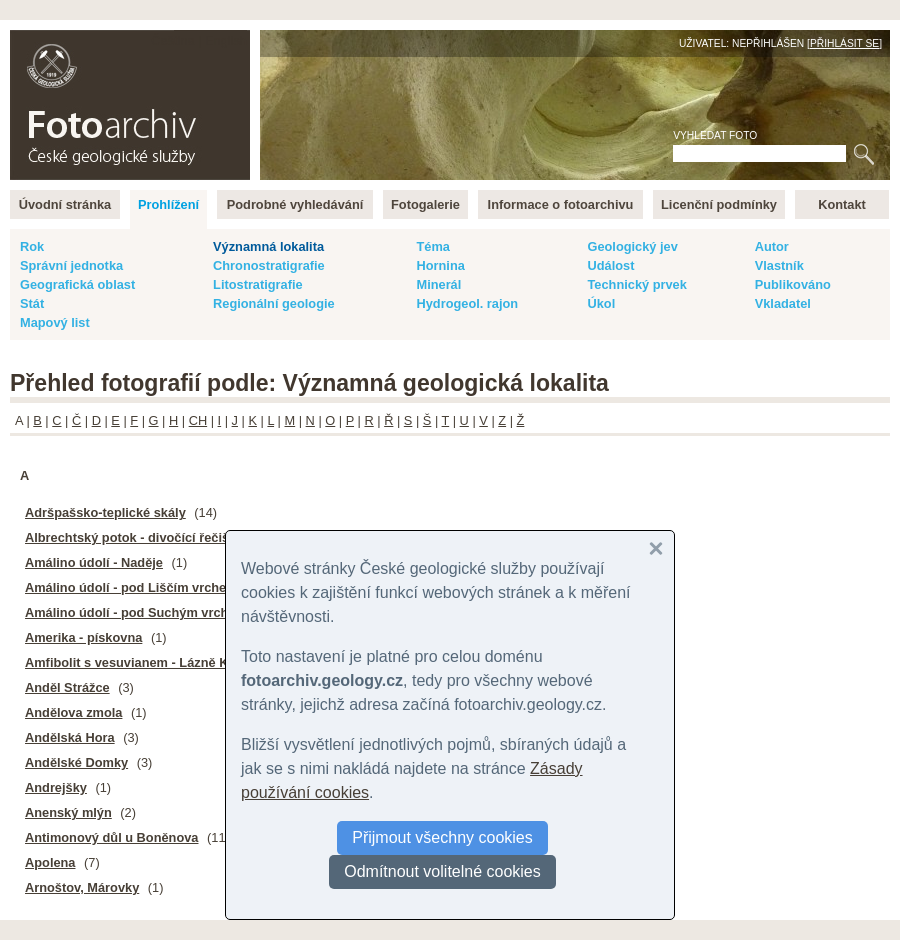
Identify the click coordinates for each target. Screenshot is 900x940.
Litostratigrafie (258, 284)
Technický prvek (636, 284)
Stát (32, 303)
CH (198, 420)
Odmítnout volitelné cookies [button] (442, 871)
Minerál (438, 284)
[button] (656, 549)
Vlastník (779, 265)
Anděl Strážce (67, 687)
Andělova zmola (73, 712)
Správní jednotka (71, 265)
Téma (432, 246)
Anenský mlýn (68, 812)
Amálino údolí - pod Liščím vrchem (131, 587)
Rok (32, 246)
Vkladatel (783, 303)
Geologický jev (632, 246)
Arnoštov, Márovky (82, 887)
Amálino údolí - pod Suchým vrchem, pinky (156, 612)
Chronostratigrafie (269, 265)
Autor (772, 246)
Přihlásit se (844, 43)
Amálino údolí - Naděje (94, 562)
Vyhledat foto (715, 135)
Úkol (601, 303)
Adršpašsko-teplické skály (105, 512)
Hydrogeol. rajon (467, 303)
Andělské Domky (76, 762)
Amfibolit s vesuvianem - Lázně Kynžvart (149, 662)
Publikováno (793, 284)
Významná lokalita (268, 246)
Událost (610, 265)
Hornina (440, 265)
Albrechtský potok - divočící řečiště (133, 537)
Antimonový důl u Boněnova (111, 837)
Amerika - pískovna (83, 637)
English (226, 40)
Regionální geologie (274, 303)
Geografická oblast (77, 284)
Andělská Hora (70, 737)
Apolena (50, 862)
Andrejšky (56, 787)
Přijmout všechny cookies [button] (442, 837)
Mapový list (55, 322)
